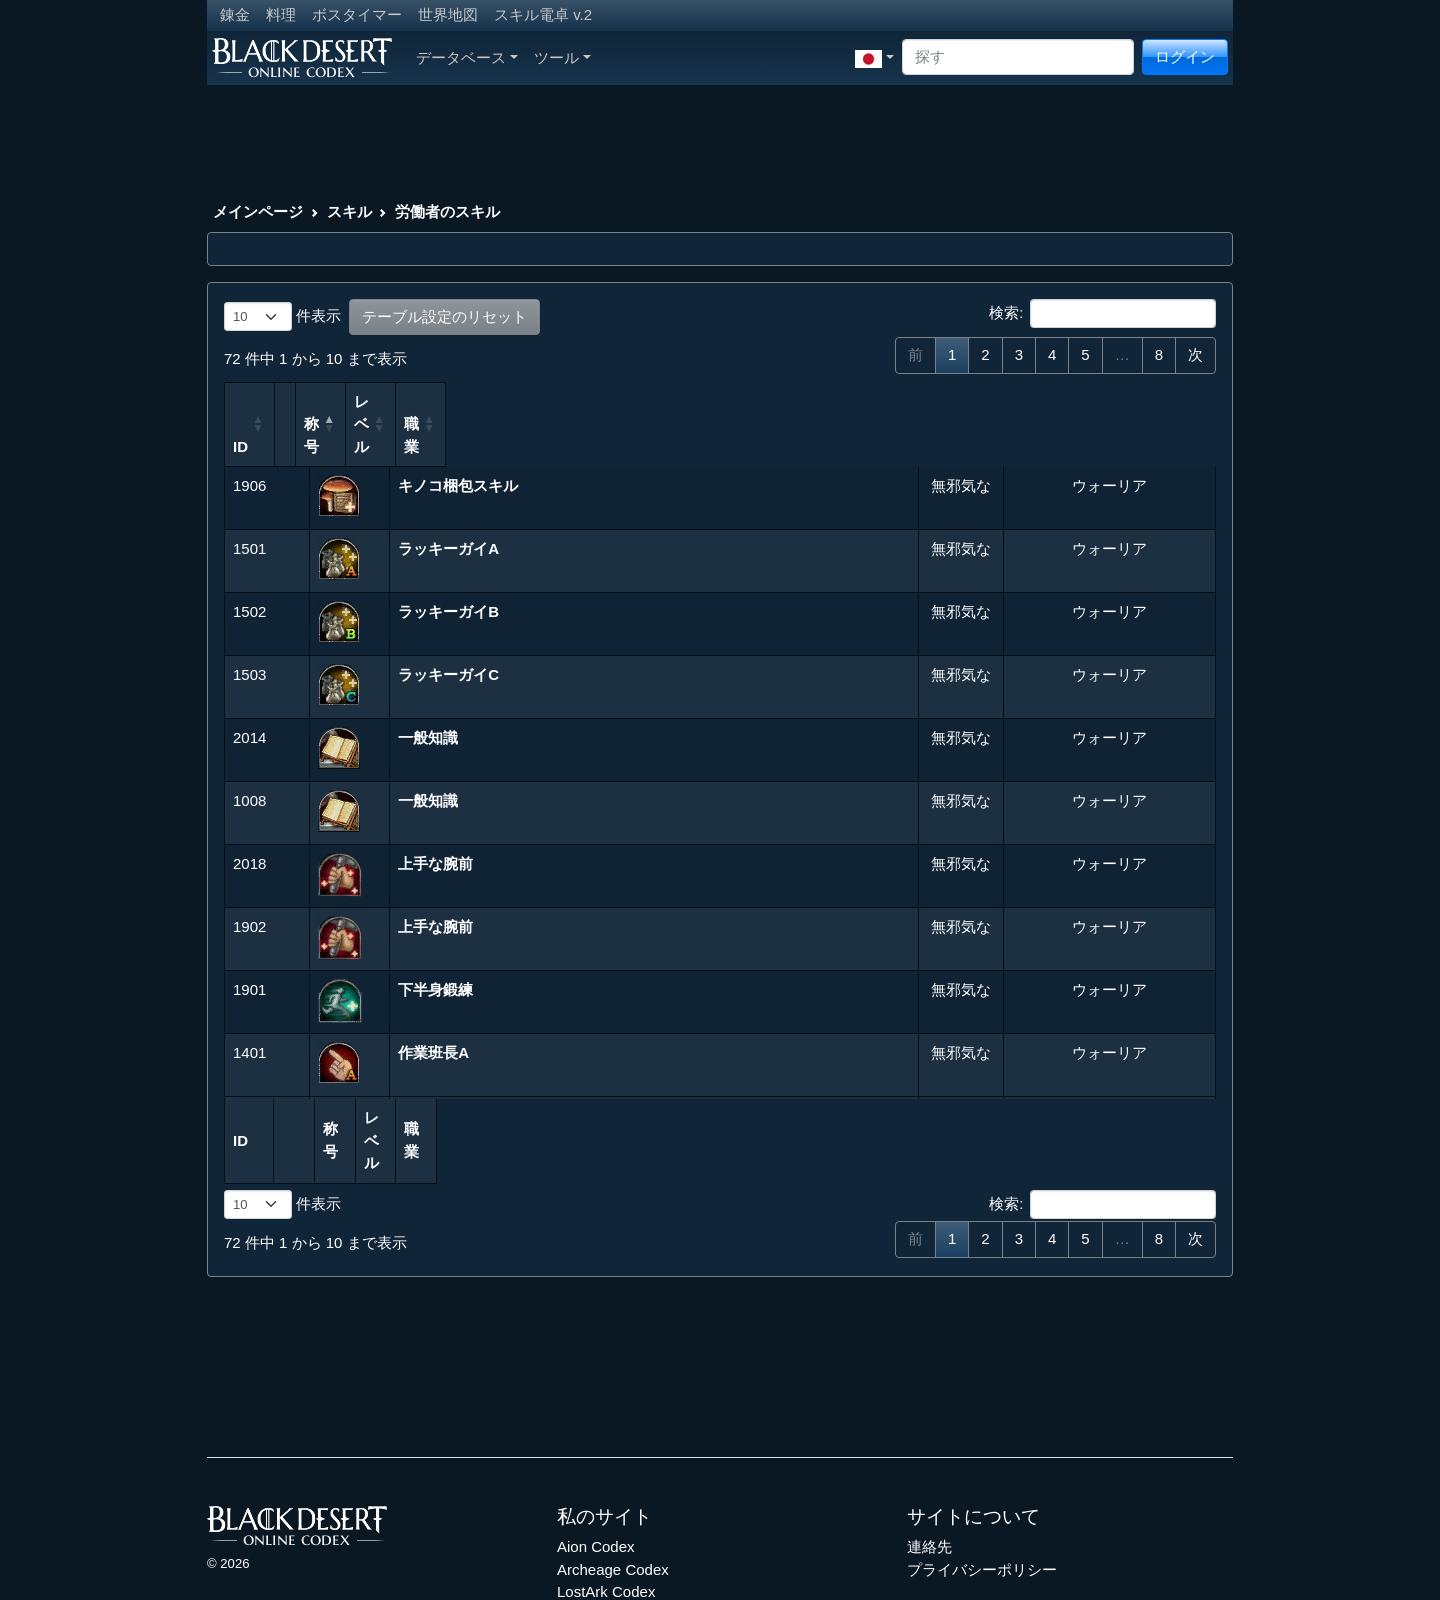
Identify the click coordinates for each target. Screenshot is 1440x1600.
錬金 (235, 14)
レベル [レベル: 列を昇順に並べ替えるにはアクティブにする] (933, 401)
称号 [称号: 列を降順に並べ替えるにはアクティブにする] (421, 401)
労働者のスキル (447, 211)
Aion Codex (596, 1456)
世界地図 (448, 14)
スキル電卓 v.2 (543, 14)
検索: (1102, 314)
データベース (467, 57)
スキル (349, 211)
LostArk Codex (606, 1501)
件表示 (282, 317)
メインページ (258, 211)
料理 (281, 14)
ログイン (1185, 56)
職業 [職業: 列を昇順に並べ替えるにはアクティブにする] (1024, 401)
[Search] (1018, 57)
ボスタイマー (357, 14)
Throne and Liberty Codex (643, 1524)
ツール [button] (562, 57)
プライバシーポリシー (982, 1479)
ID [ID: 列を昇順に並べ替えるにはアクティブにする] (240, 401)
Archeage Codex (613, 1479)
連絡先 (929, 1456)
